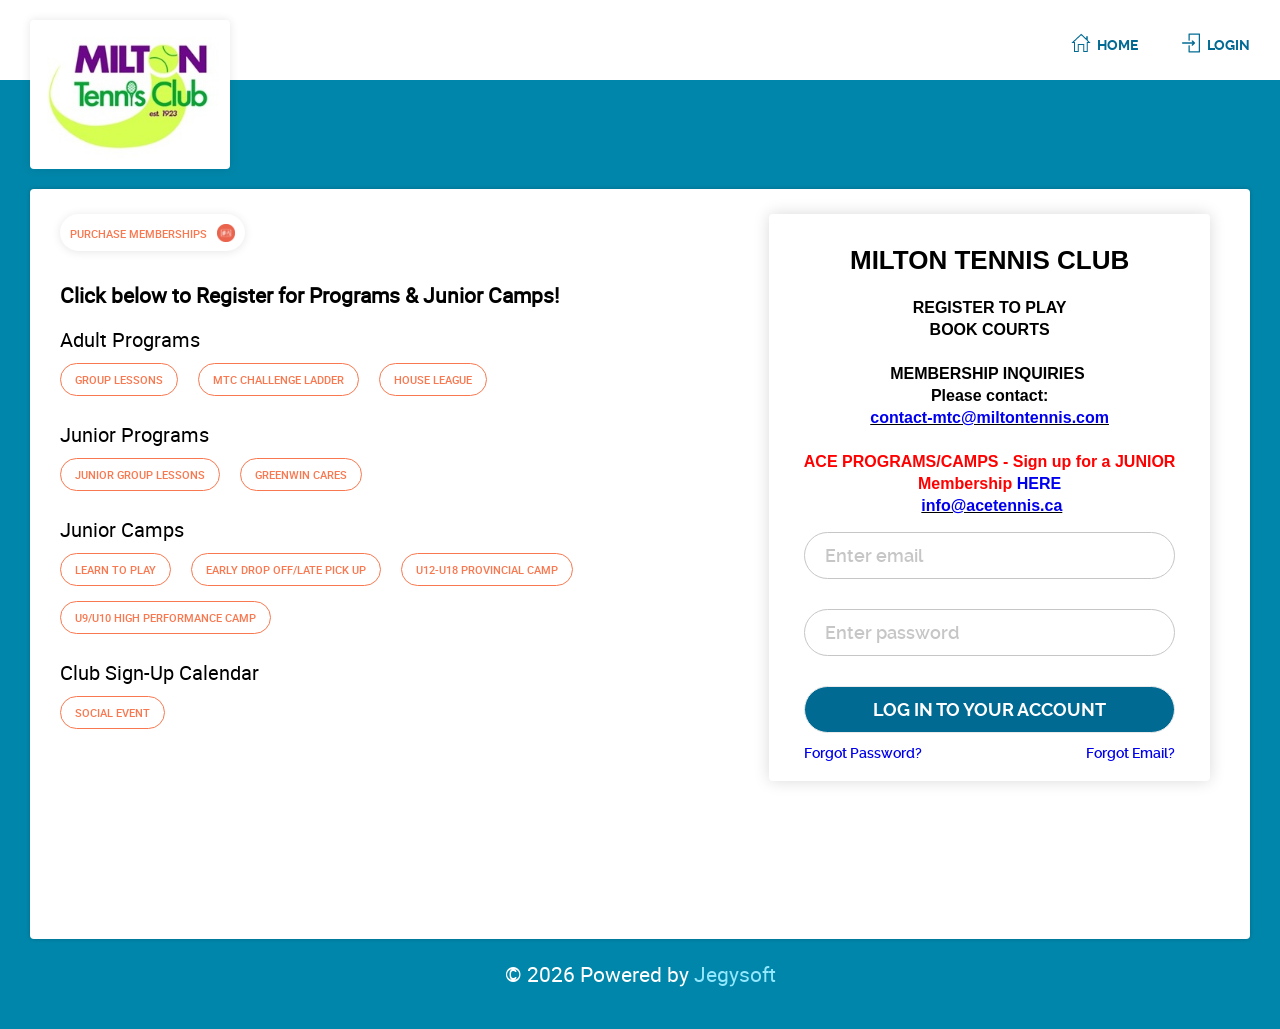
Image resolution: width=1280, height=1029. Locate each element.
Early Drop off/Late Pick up (286, 569)
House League (433, 379)
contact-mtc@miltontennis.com (989, 417)
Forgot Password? (863, 753)
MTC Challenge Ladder (278, 379)
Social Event (112, 712)
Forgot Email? (1130, 753)
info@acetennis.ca (991, 505)
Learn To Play (115, 569)
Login (1228, 45)
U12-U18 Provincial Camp (487, 569)
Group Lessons (119, 379)
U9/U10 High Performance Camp (165, 617)
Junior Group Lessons (140, 474)
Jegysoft (735, 974)
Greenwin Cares (301, 474)
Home (1117, 45)
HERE (1039, 483)
